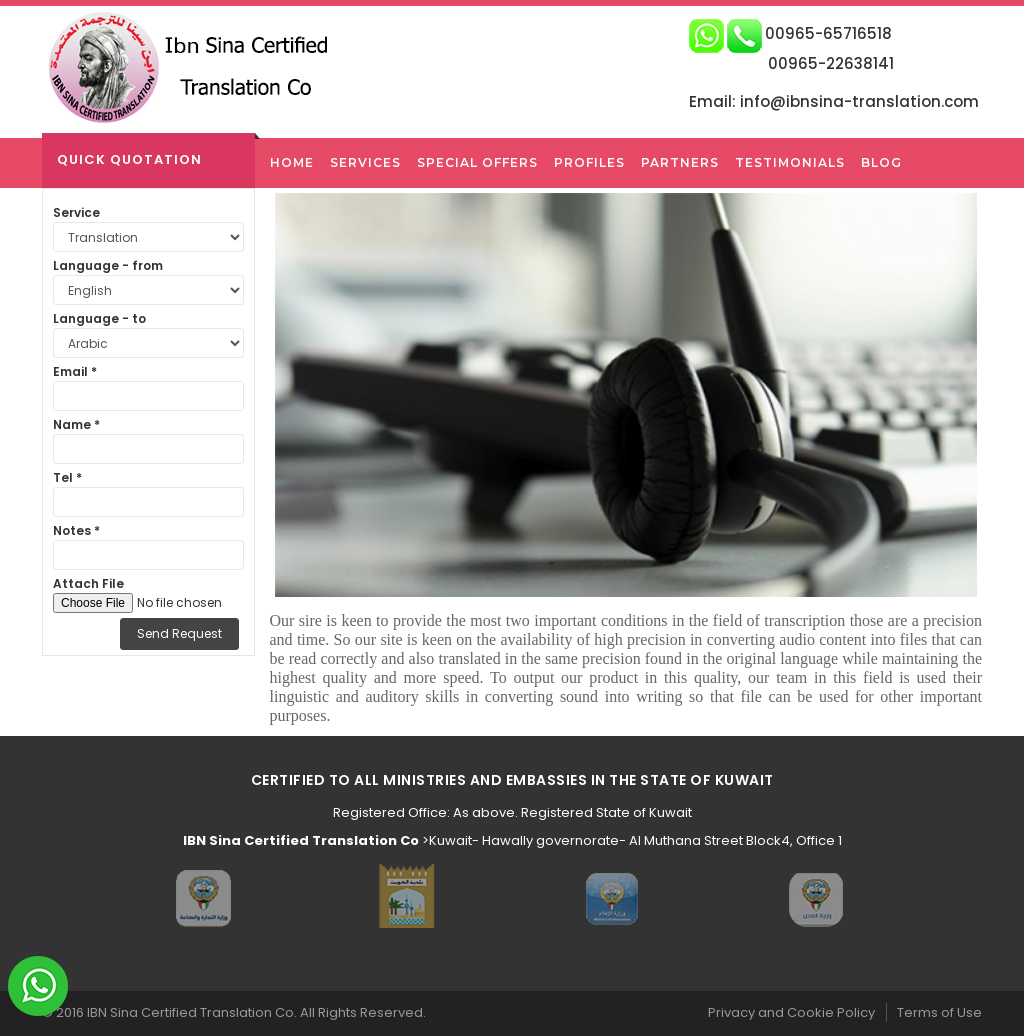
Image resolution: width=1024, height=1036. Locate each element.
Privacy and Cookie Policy (791, 1012)
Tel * (67, 477)
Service (76, 212)
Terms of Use (939, 1012)
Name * (76, 424)
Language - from (108, 265)
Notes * (76, 530)
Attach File (88, 583)
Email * (75, 371)
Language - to (99, 318)
